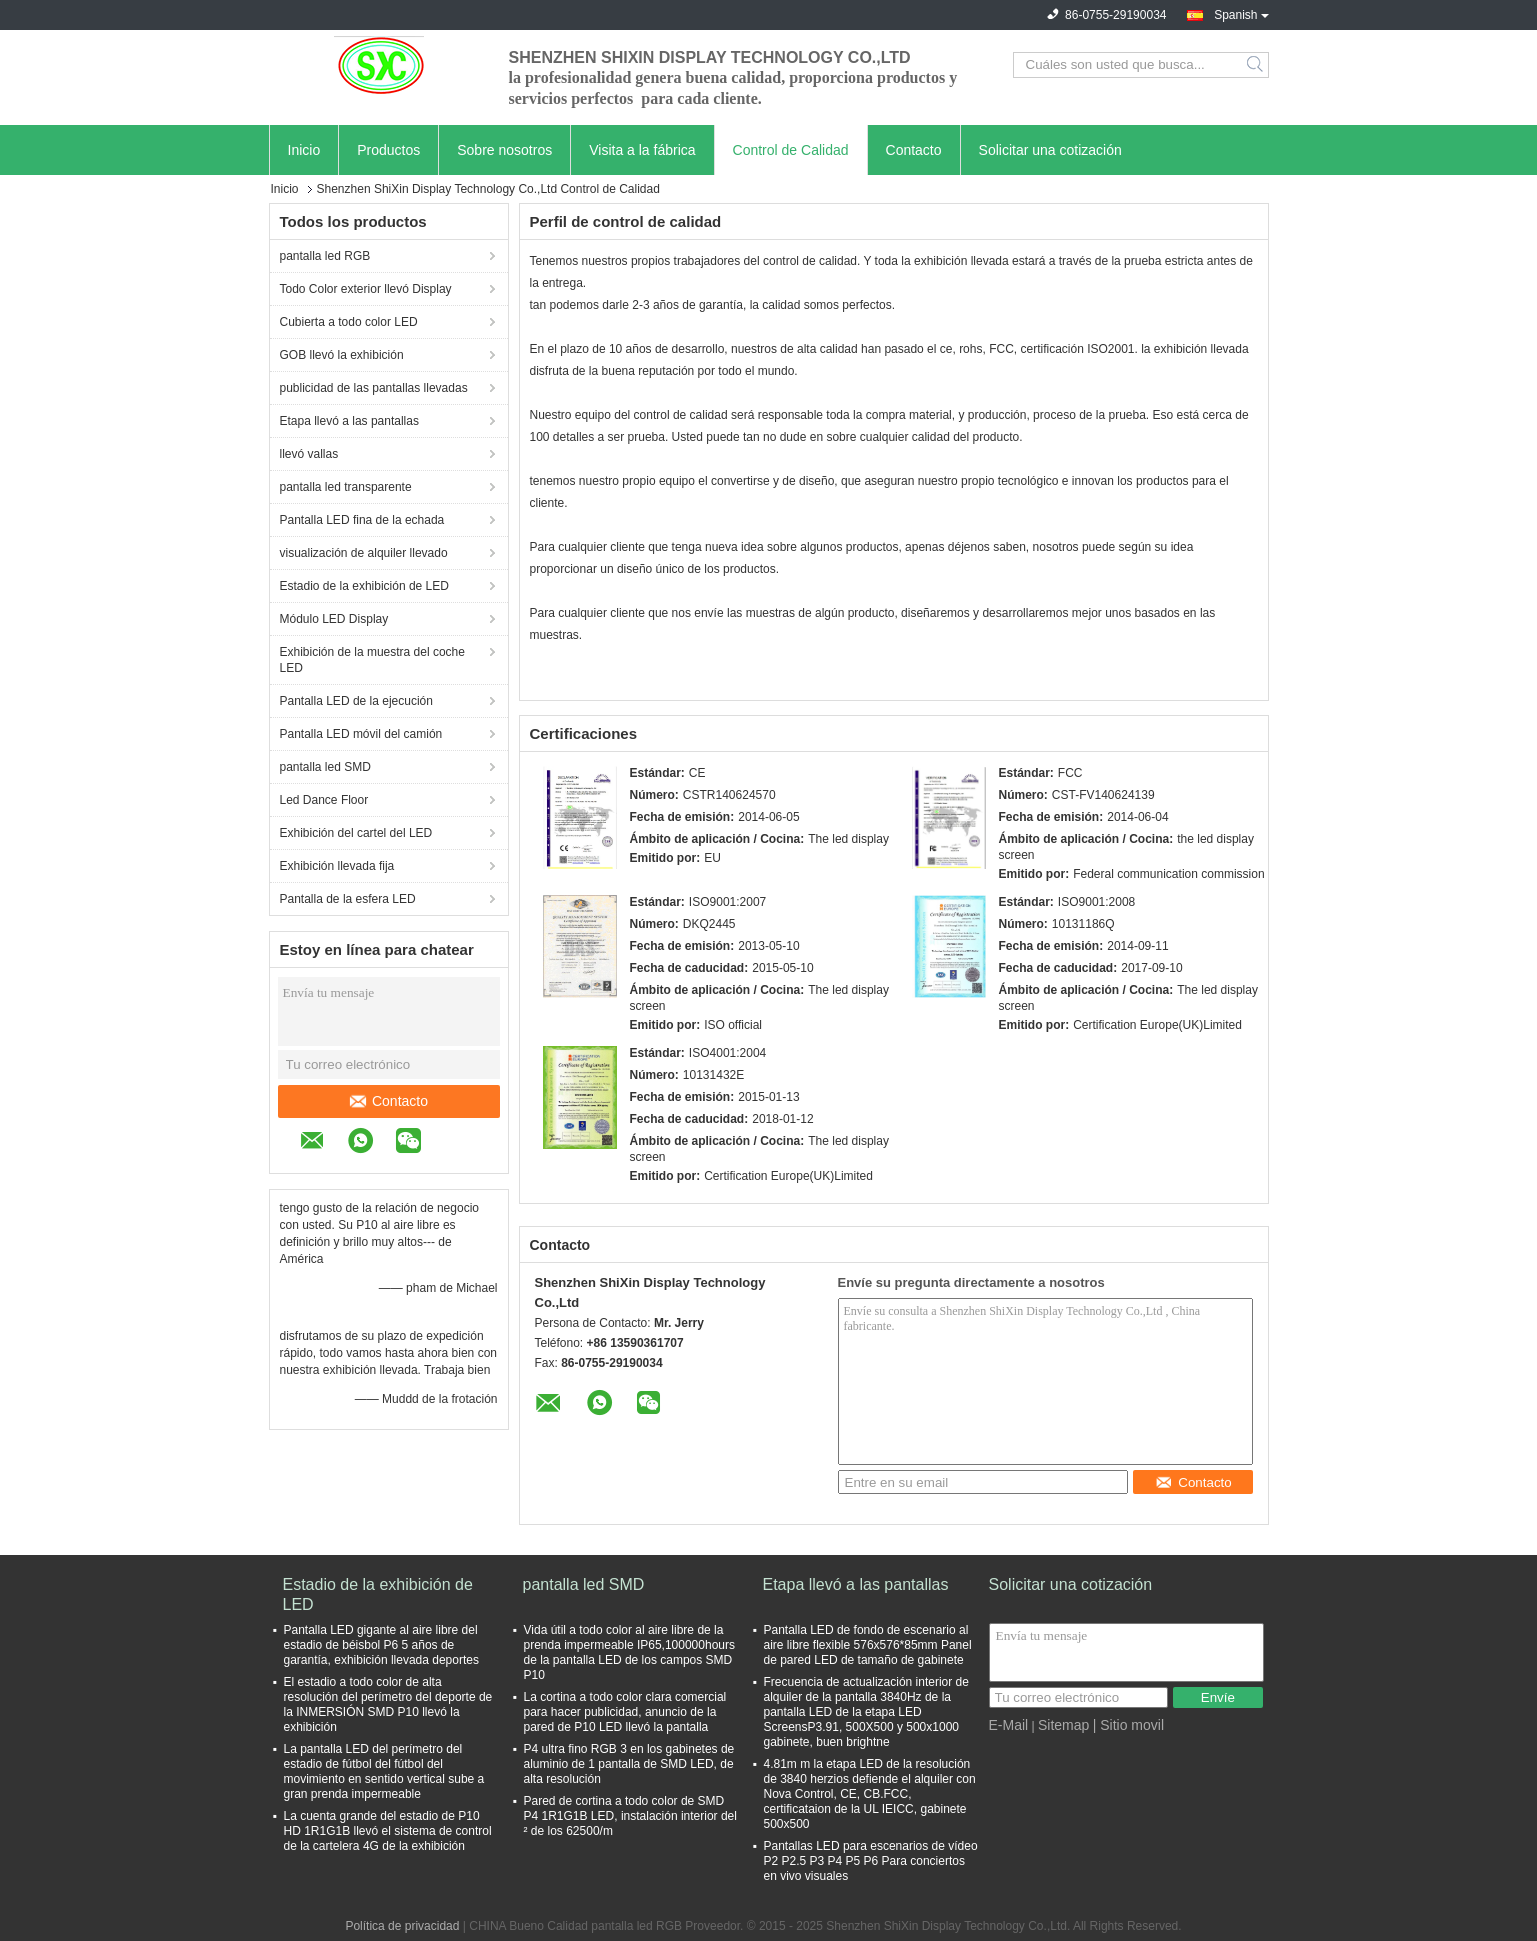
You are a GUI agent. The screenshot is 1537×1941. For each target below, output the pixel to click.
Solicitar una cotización (1050, 150)
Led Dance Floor (324, 800)
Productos (388, 150)
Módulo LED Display (334, 619)
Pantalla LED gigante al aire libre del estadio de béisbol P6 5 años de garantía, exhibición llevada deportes (381, 1645)
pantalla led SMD (325, 767)
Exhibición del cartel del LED (356, 833)
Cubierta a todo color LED (349, 322)
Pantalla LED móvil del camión (361, 734)
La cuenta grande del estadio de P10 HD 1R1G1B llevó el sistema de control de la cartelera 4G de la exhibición (388, 1831)
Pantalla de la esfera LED (348, 899)
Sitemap (1063, 1725)
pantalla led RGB (325, 256)
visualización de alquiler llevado (364, 553)
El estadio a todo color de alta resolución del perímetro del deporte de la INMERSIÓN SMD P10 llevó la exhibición (388, 1704)
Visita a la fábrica (642, 150)
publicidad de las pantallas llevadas (374, 388)
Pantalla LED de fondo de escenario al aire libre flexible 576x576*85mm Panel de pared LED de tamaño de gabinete (868, 1645)
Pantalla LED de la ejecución (356, 701)
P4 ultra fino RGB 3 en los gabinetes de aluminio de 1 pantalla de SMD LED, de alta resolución (629, 1764)
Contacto (914, 150)
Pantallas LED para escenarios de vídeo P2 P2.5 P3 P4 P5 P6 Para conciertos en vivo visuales (871, 1861)
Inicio (304, 150)
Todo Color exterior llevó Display (366, 289)
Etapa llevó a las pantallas (349, 421)
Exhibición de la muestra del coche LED (372, 660)
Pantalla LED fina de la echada (362, 520)
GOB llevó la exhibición (342, 355)
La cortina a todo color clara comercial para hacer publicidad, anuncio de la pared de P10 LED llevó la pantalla (625, 1712)
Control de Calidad (791, 150)
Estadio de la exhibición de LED (364, 586)
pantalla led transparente (346, 487)
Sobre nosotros (504, 150)
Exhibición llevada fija (337, 866)
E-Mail (1009, 1725)
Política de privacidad (402, 1926)
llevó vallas (309, 454)
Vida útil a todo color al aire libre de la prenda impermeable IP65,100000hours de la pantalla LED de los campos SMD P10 (629, 1652)
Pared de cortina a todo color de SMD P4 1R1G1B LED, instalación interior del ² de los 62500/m (630, 1816)
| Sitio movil (1128, 1725)
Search (1256, 65)
